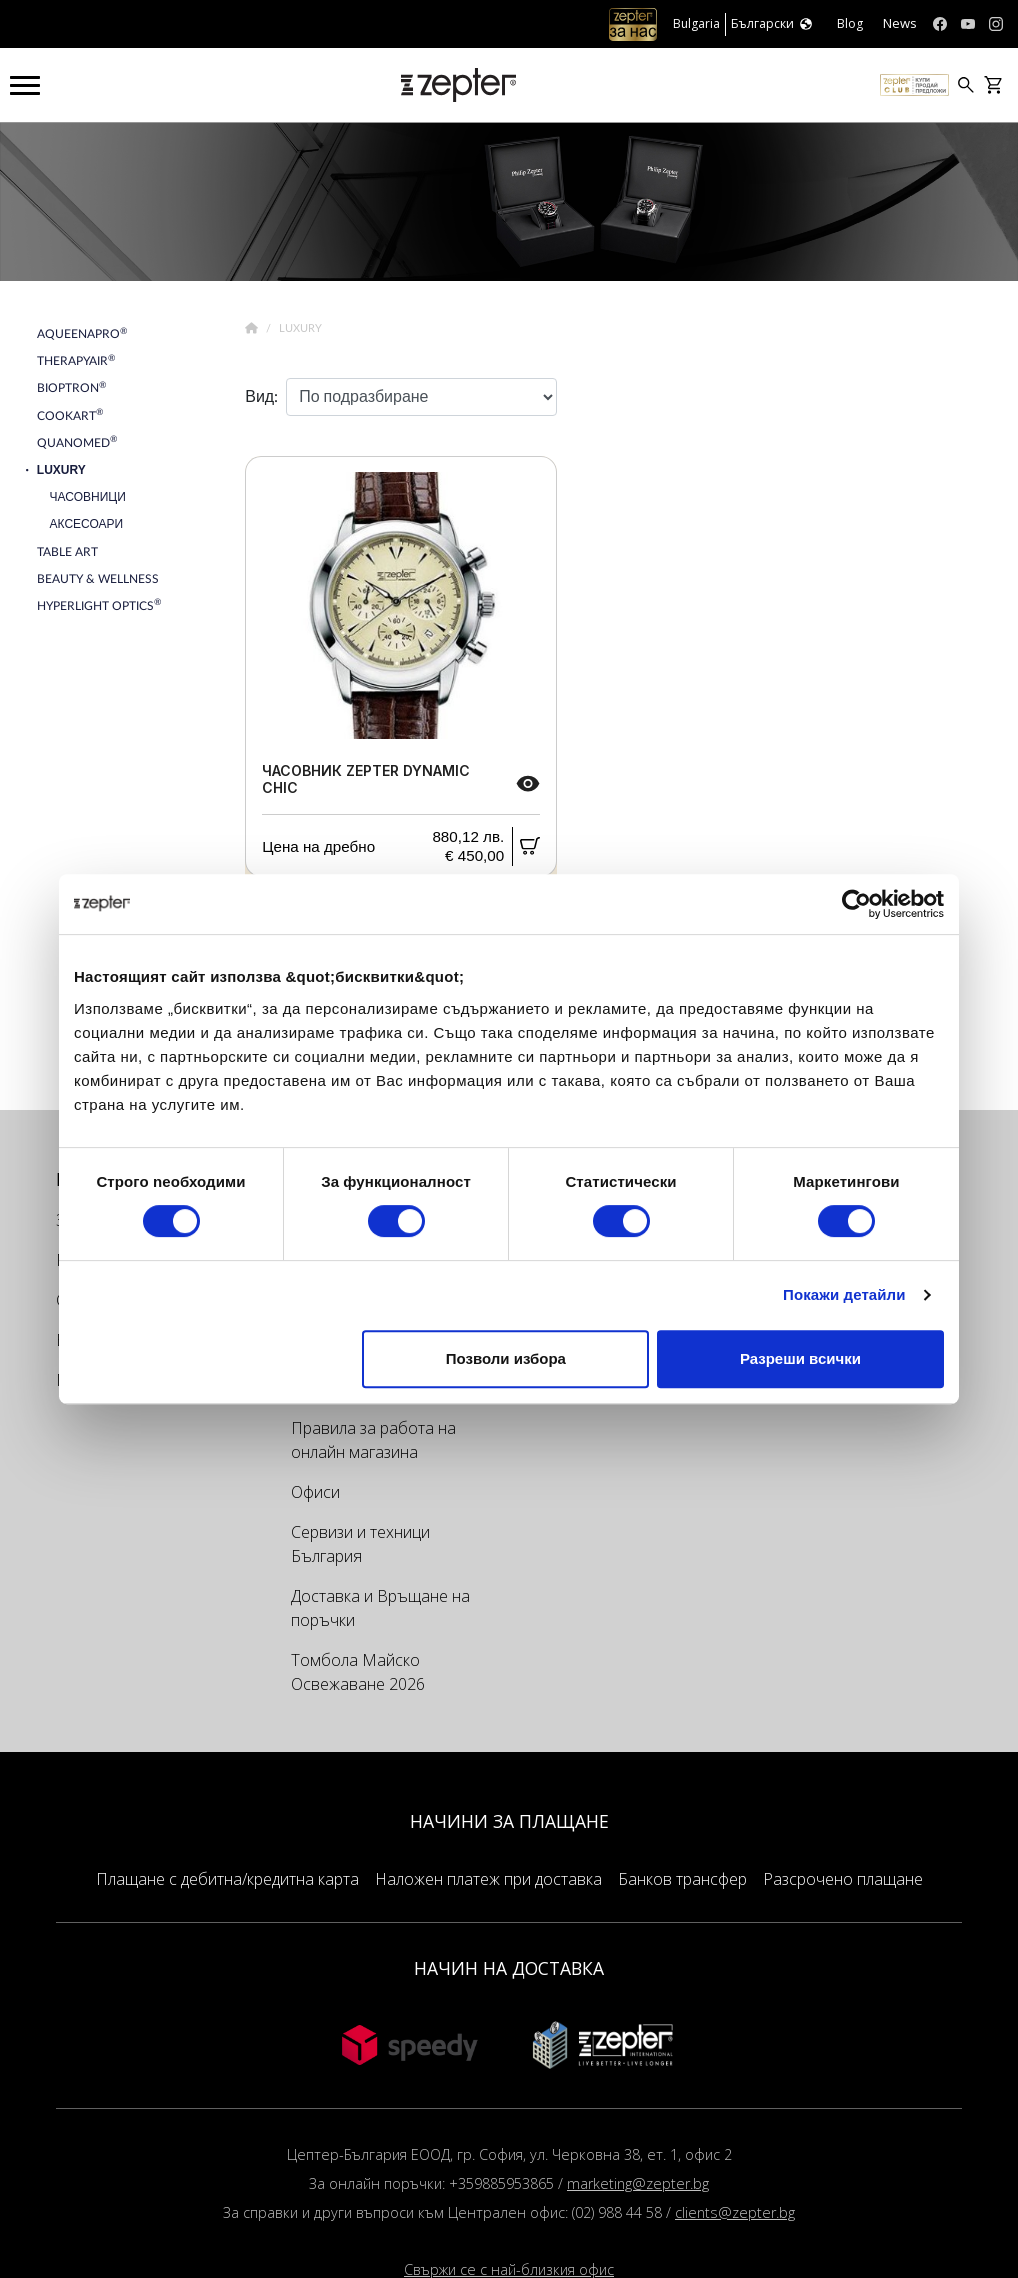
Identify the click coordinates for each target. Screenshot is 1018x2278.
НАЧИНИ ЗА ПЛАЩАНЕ (509, 1821)
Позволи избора (506, 1358)
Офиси (315, 1492)
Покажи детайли (844, 1294)
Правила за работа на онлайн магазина (373, 1440)
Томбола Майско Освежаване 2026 (358, 1672)
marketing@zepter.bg (638, 2183)
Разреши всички (800, 1358)
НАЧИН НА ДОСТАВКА (509, 1968)
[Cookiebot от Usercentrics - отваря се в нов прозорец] (856, 904)
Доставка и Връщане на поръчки (380, 1608)
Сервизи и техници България (360, 1544)
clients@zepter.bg (735, 2212)
